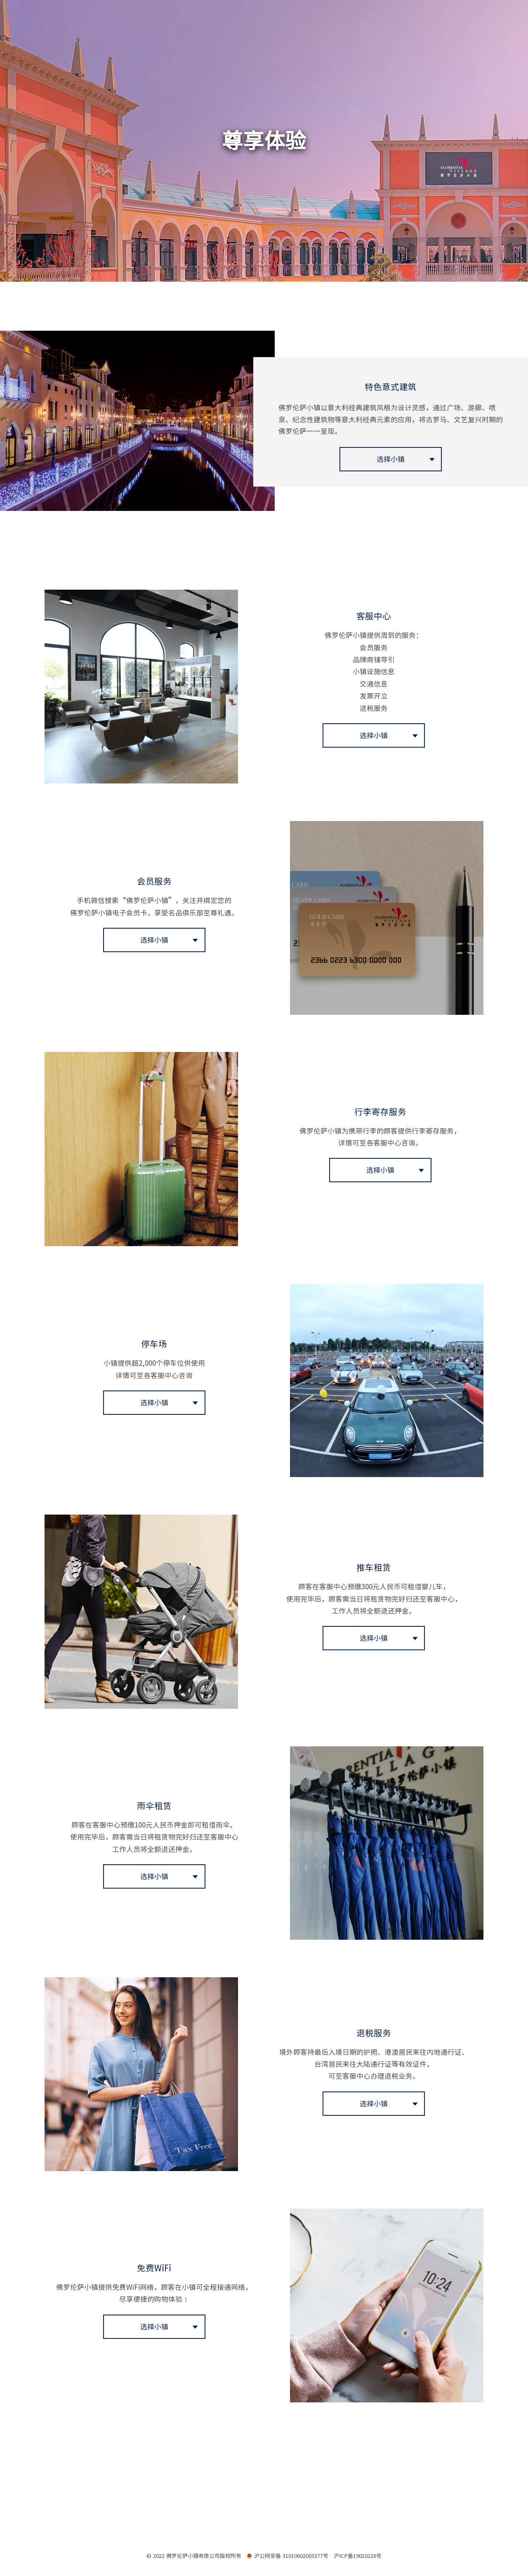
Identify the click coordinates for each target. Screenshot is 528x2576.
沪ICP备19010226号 (358, 2555)
